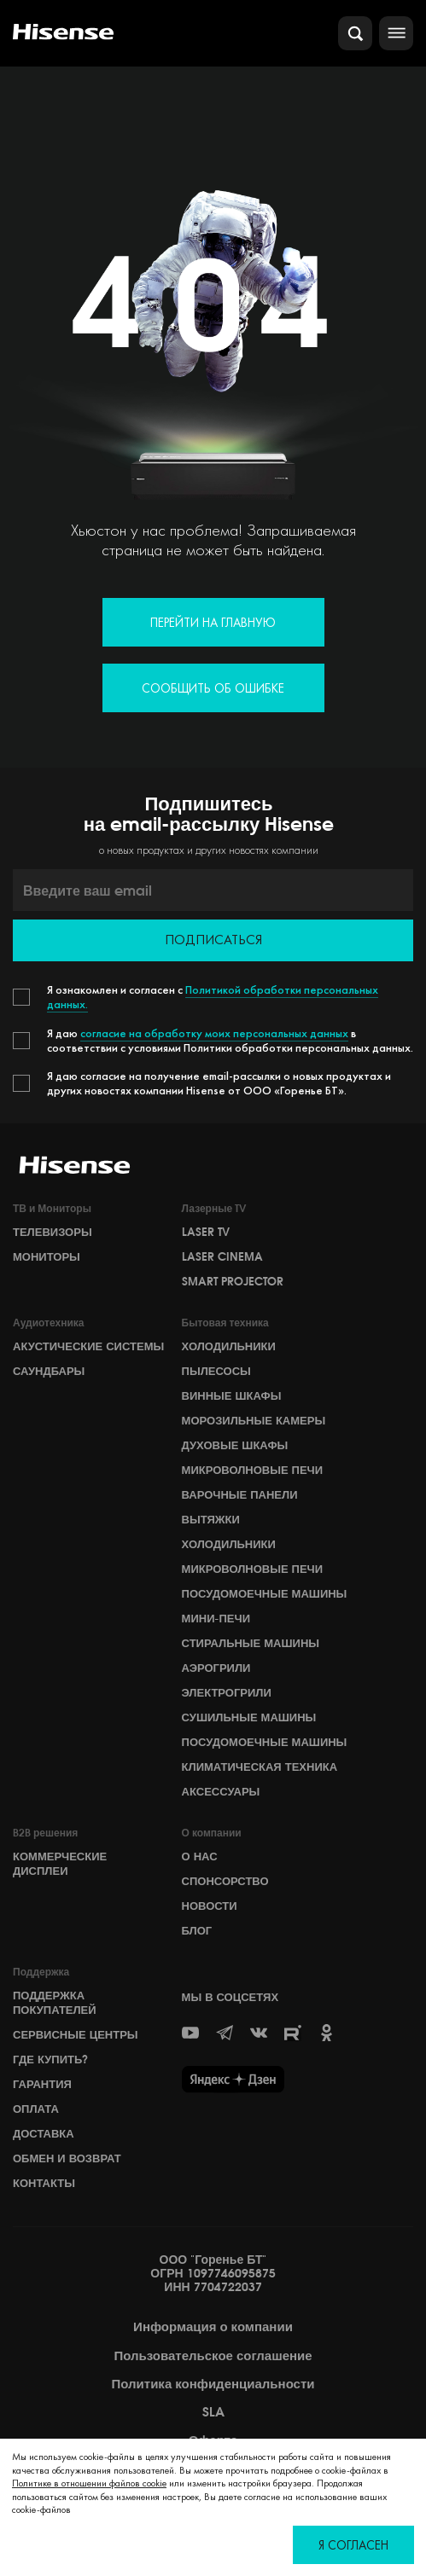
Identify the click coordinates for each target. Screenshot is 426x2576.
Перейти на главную (213, 622)
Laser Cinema (222, 1256)
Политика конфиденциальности (212, 2384)
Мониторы (46, 1256)
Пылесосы (216, 1371)
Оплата (36, 2108)
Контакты (44, 2183)
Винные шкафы (232, 1395)
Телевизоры (52, 1232)
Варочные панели (240, 1494)
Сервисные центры (75, 2034)
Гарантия (42, 2084)
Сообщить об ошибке (213, 688)
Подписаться (213, 940)
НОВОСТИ (209, 1905)
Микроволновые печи (252, 1470)
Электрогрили (226, 1692)
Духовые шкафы (235, 1445)
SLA (213, 2412)
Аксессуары (221, 1791)
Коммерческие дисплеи (60, 1863)
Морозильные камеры (254, 1420)
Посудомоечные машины (264, 1593)
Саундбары (49, 1371)
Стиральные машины (250, 1643)
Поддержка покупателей (54, 2002)
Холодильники (229, 1346)
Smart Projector (232, 1281)
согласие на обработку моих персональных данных (214, 1033)
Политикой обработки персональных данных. (212, 997)
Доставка (43, 2133)
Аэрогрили (216, 1667)
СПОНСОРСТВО (225, 1881)
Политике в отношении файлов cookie (89, 2483)
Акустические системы (88, 1346)
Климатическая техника (259, 1766)
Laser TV (206, 1232)
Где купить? (50, 2059)
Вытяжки (211, 1519)
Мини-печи (216, 1618)
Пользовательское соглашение (213, 2356)
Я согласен (353, 2545)
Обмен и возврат (67, 2158)
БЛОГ (197, 1930)
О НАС (200, 1856)
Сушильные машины (249, 1717)
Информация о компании (213, 2327)
